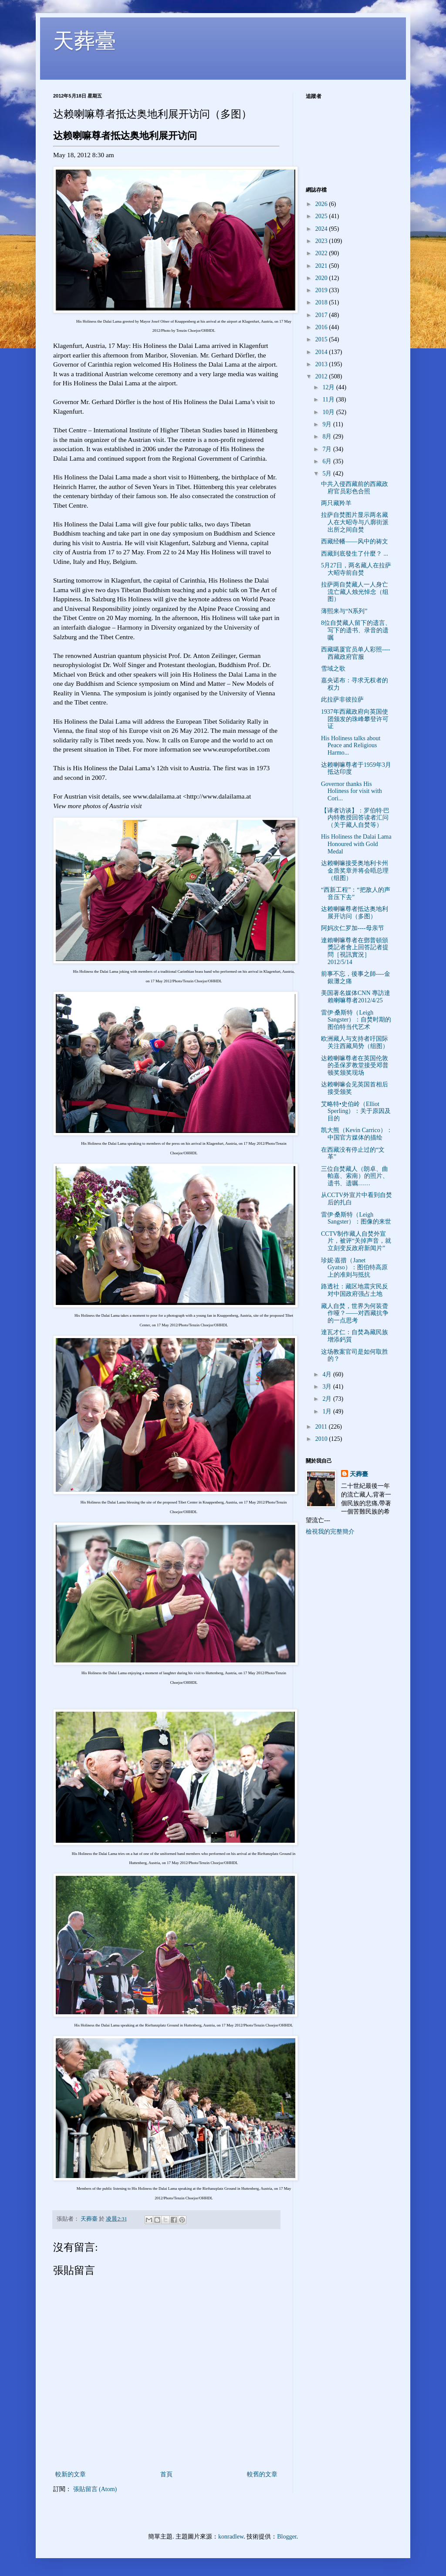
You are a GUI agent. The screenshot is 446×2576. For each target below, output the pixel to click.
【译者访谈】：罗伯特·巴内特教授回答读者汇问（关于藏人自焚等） (355, 818)
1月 (327, 1411)
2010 (322, 1439)
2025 (322, 216)
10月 (329, 412)
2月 (327, 1399)
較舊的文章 (262, 2474)
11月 (329, 399)
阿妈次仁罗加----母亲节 (352, 928)
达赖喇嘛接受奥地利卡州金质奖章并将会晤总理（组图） (355, 870)
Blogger (286, 2536)
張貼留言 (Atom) (95, 2489)
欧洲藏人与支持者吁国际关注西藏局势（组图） (355, 1042)
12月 (329, 387)
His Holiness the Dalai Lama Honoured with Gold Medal (356, 844)
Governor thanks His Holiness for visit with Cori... (351, 791)
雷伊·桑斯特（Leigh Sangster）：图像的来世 (356, 1218)
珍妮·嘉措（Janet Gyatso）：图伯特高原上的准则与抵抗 (354, 1267)
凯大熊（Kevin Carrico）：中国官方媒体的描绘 (356, 1134)
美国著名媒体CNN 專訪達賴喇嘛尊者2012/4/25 (355, 997)
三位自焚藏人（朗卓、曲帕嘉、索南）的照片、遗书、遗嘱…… (355, 1176)
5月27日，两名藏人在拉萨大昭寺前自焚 (356, 569)
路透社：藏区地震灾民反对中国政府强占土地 (354, 1290)
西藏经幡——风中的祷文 (354, 541)
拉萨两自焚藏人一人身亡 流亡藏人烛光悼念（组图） (355, 592)
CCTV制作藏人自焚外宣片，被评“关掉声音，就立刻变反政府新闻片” (356, 1241)
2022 (322, 253)
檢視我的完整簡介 (330, 1531)
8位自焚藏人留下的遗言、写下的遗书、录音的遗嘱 (356, 630)
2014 (322, 352)
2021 (322, 266)
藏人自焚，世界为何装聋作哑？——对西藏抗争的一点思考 (355, 1313)
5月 (327, 473)
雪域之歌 (333, 668)
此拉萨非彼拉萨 (342, 699)
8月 (327, 436)
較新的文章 (70, 2474)
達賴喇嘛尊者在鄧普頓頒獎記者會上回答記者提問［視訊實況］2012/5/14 (355, 951)
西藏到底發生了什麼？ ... (354, 553)
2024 (322, 229)
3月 (327, 1386)
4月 (327, 1374)
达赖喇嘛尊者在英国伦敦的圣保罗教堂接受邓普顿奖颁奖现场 (355, 1065)
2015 (322, 339)
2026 (322, 204)
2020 (322, 278)
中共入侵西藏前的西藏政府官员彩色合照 (354, 488)
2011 (322, 1426)
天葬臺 (84, 40)
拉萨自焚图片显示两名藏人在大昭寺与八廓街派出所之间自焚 (355, 522)
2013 (322, 364)
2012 (322, 376)
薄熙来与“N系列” (344, 611)
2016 (322, 327)
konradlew (230, 2536)
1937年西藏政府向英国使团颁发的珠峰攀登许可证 (355, 719)
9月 (327, 424)
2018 (322, 302)
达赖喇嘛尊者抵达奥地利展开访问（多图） (354, 913)
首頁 (166, 2474)
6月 (327, 461)
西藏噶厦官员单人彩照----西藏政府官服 (355, 653)
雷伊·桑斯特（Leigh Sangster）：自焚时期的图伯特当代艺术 (356, 1020)
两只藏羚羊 (336, 503)
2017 (322, 315)
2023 (322, 241)
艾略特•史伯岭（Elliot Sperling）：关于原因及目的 (356, 1111)
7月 (327, 449)
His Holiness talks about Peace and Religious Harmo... (351, 745)
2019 (322, 290)
